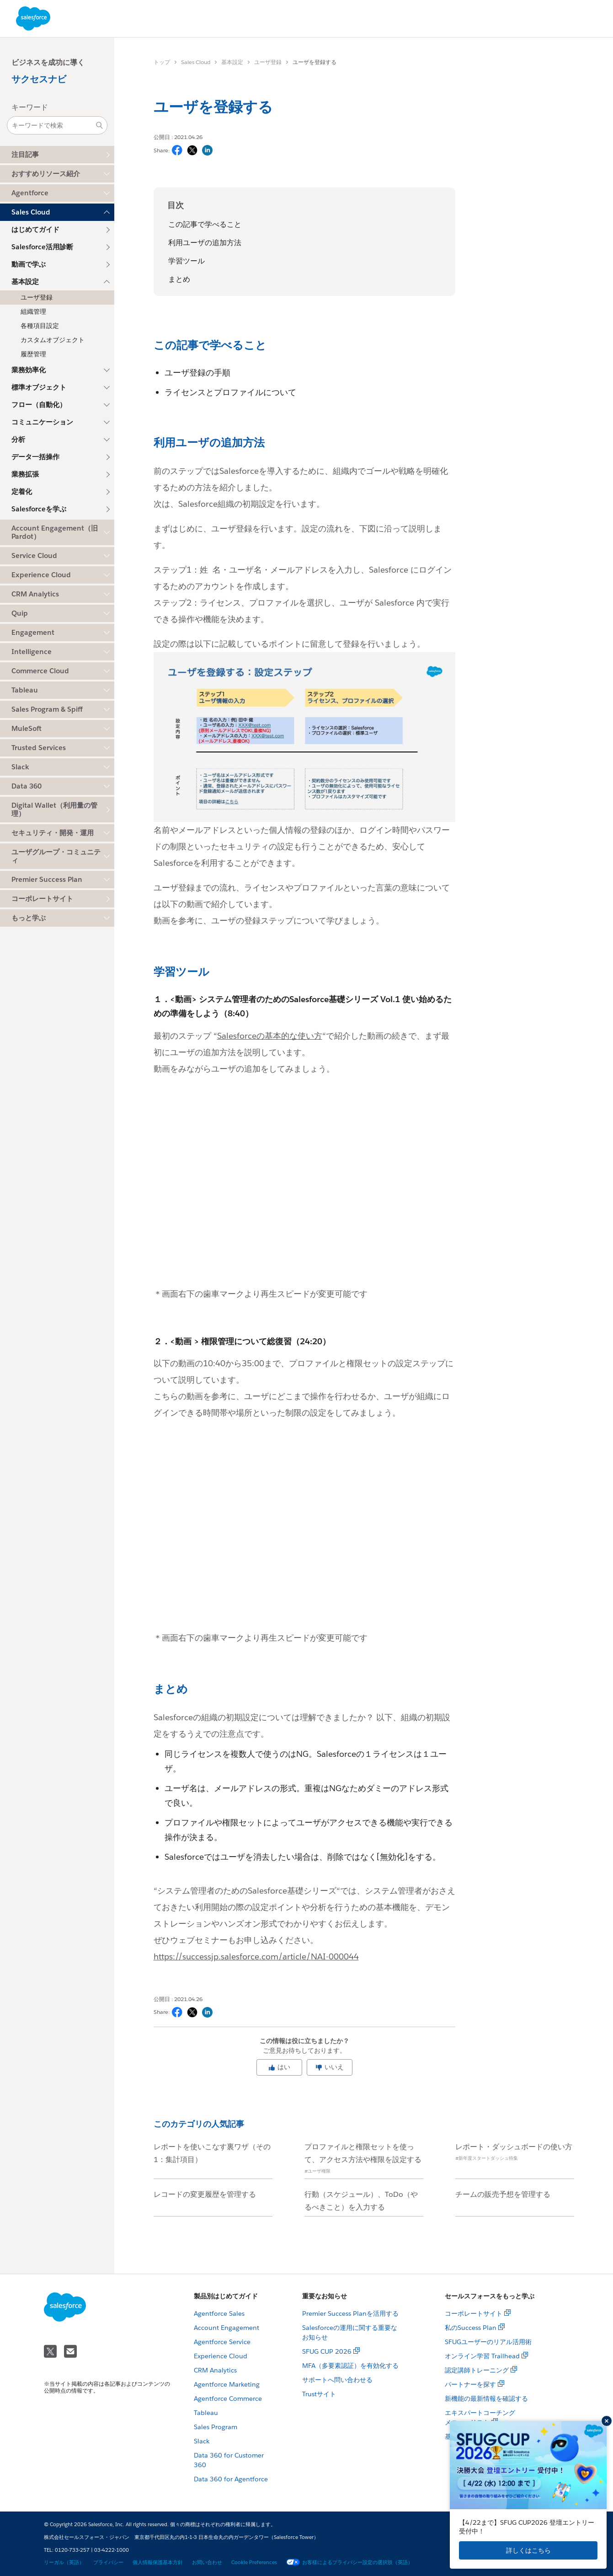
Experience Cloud (220, 2356)
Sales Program (215, 2427)
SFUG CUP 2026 (327, 2351)
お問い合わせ (207, 2562)
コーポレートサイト (42, 898)
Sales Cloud (195, 62)
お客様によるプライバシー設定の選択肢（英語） (349, 2562)
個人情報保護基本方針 (158, 2562)
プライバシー (108, 2562)
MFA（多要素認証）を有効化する (350, 2365)
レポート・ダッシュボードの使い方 (513, 2147)
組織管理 (33, 311)
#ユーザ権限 (317, 2171)
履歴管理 (33, 354)
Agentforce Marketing (227, 2384)
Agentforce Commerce (228, 2398)
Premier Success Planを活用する (350, 2313)
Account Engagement (226, 2328)
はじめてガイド (35, 229)
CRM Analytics (215, 2370)
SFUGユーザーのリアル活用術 (488, 2342)
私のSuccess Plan (470, 2328)
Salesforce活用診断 (42, 246)
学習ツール (186, 261)
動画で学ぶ (28, 264)
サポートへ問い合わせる (337, 2380)
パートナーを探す (470, 2384)
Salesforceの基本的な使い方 (269, 1035)
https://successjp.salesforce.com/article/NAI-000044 (256, 1956)
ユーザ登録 (37, 297)
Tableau (206, 2413)
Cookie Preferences (254, 2562)
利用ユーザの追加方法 (204, 242)
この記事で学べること (204, 224)
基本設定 (232, 62)
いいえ (329, 2067)
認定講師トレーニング (477, 2370)
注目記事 (25, 154)
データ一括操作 (35, 456)
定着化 (21, 491)
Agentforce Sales (219, 2313)
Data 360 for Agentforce (231, 2479)
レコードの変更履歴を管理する (205, 2194)
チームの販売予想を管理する (502, 2194)
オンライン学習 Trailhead (482, 2356)
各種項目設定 (40, 326)
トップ (162, 62)
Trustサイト (319, 2394)
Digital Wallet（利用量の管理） (54, 809)
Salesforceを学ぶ (38, 508)
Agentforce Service (222, 2342)
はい (279, 2067)
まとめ (179, 279)
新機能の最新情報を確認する (486, 2398)
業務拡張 (25, 474)
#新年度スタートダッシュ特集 (486, 2158)
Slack (201, 2441)
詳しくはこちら (528, 2550)
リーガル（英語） (64, 2562)
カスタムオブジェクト (53, 340)
